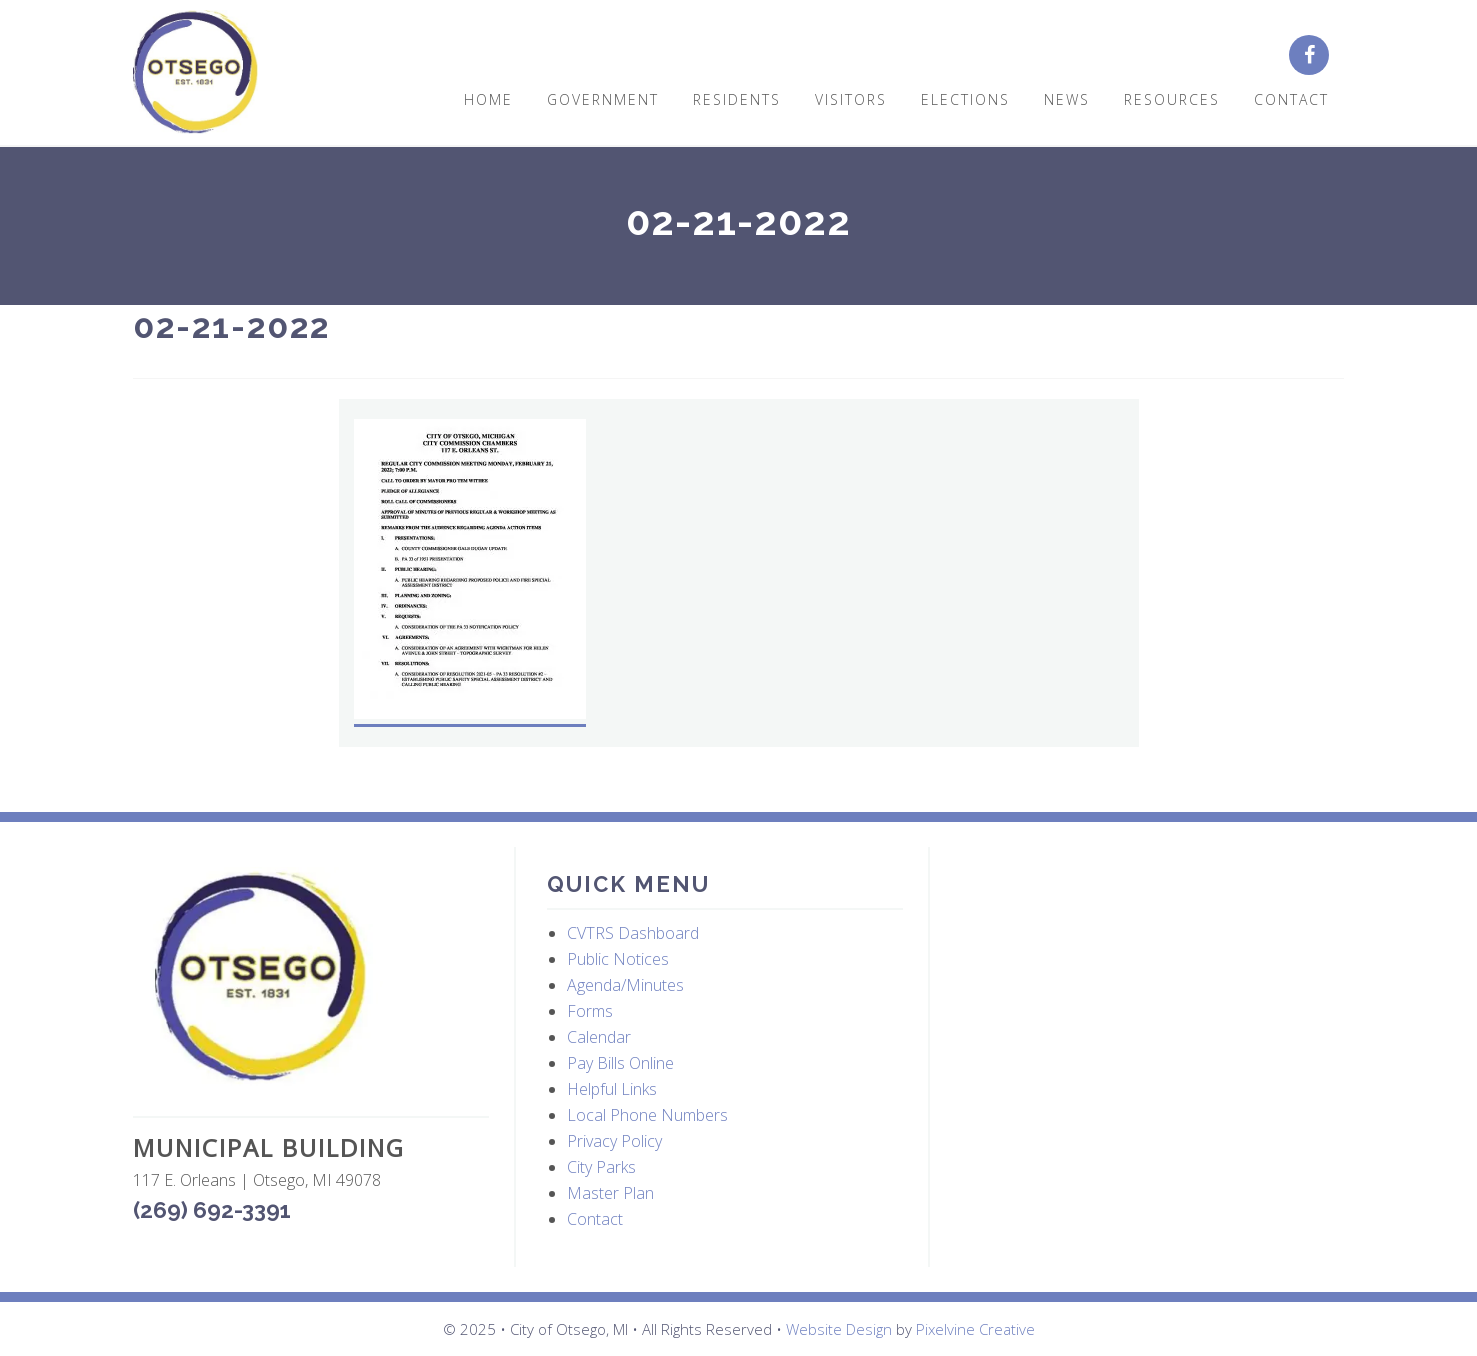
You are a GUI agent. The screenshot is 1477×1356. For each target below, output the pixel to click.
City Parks (601, 1167)
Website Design (839, 1329)
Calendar (599, 1037)
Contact (595, 1219)
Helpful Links (612, 1089)
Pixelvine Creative (975, 1329)
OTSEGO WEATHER (1140, 942)
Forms (590, 1011)
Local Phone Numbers (647, 1115)
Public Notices (618, 959)
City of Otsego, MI (195, 72)
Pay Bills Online (620, 1063)
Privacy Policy (614, 1141)
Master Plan (610, 1193)
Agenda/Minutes (625, 985)
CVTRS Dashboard (633, 933)
